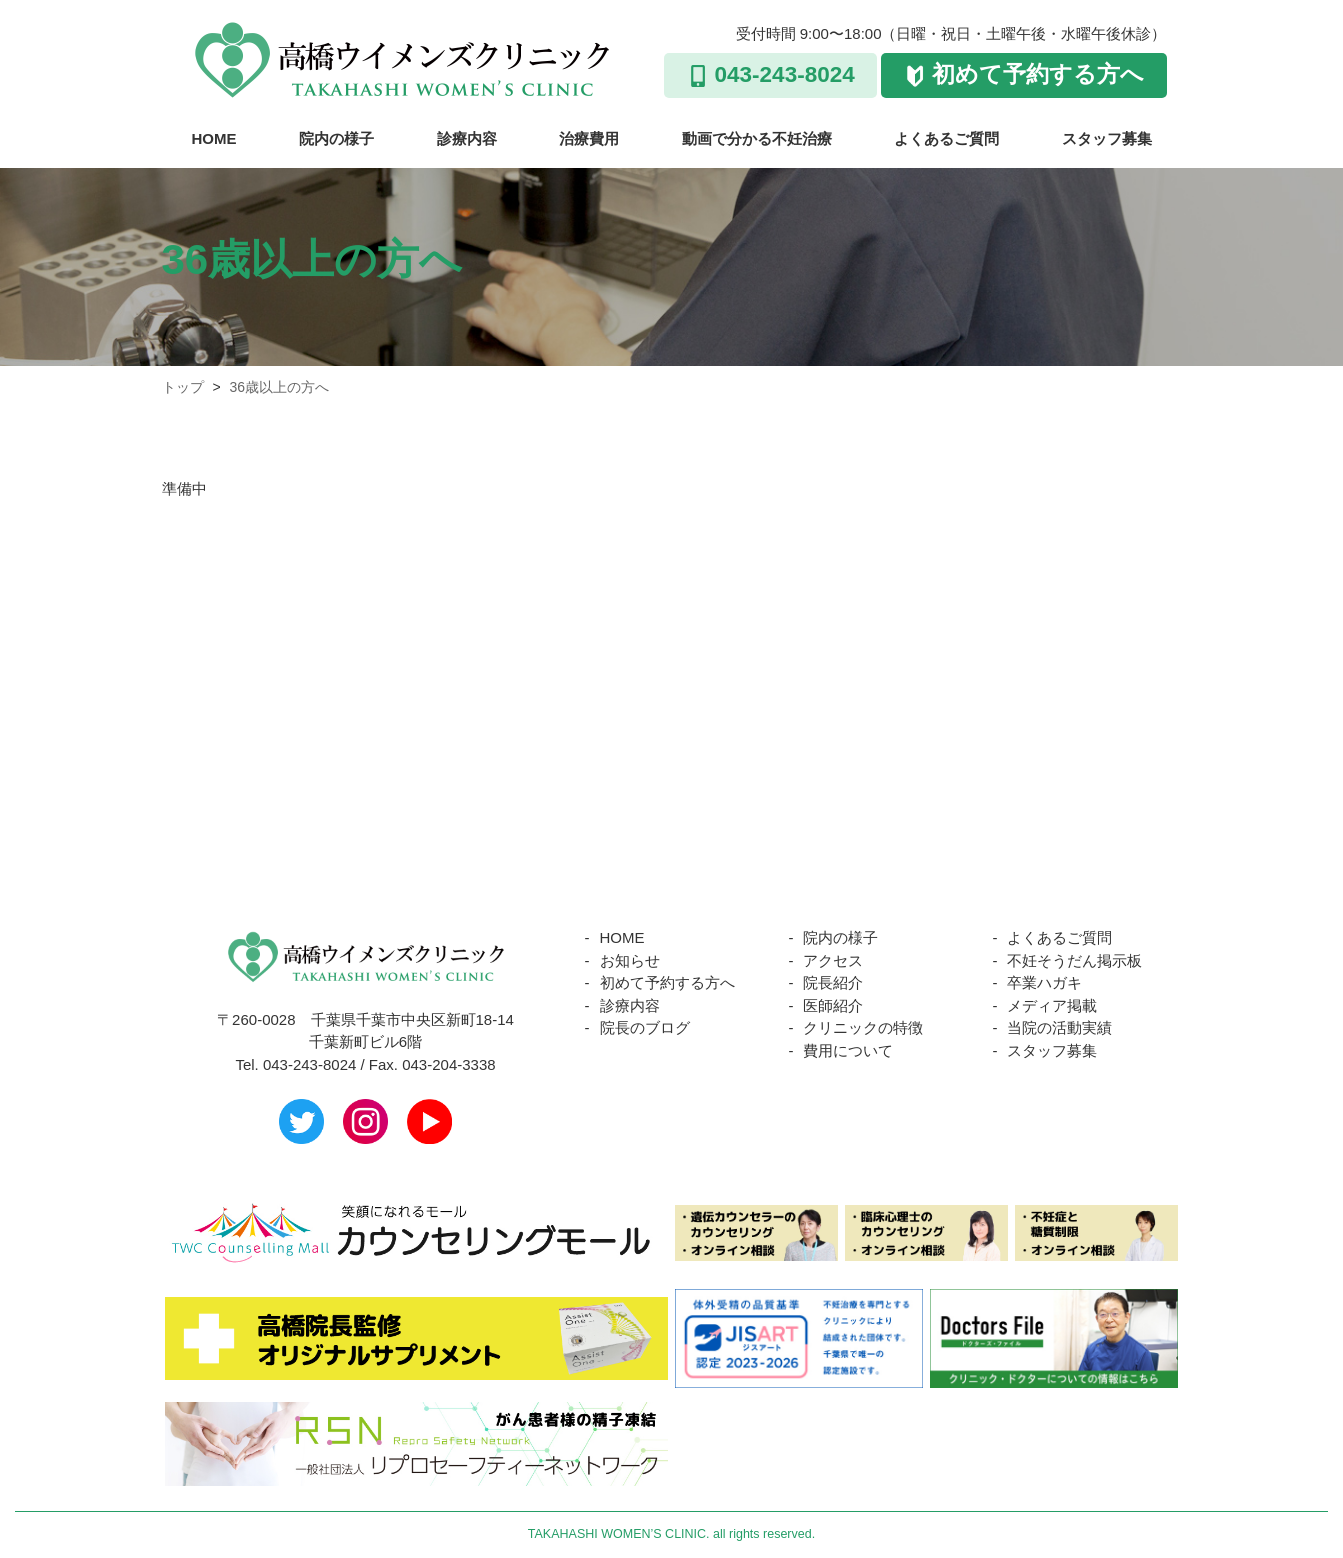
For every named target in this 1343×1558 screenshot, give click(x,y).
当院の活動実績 (1059, 1027)
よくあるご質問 (946, 138)
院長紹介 (833, 982)
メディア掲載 (1052, 1005)
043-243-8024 (785, 74)
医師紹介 (833, 1005)
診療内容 (467, 138)
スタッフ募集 (1107, 138)
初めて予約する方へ (1038, 74)
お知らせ (630, 960)
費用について (848, 1050)
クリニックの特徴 (863, 1027)
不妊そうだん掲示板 (1074, 960)
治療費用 (589, 138)
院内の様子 (336, 138)
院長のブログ (645, 1027)
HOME (214, 138)
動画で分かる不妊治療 (757, 138)
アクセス (833, 960)
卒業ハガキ (1044, 982)
